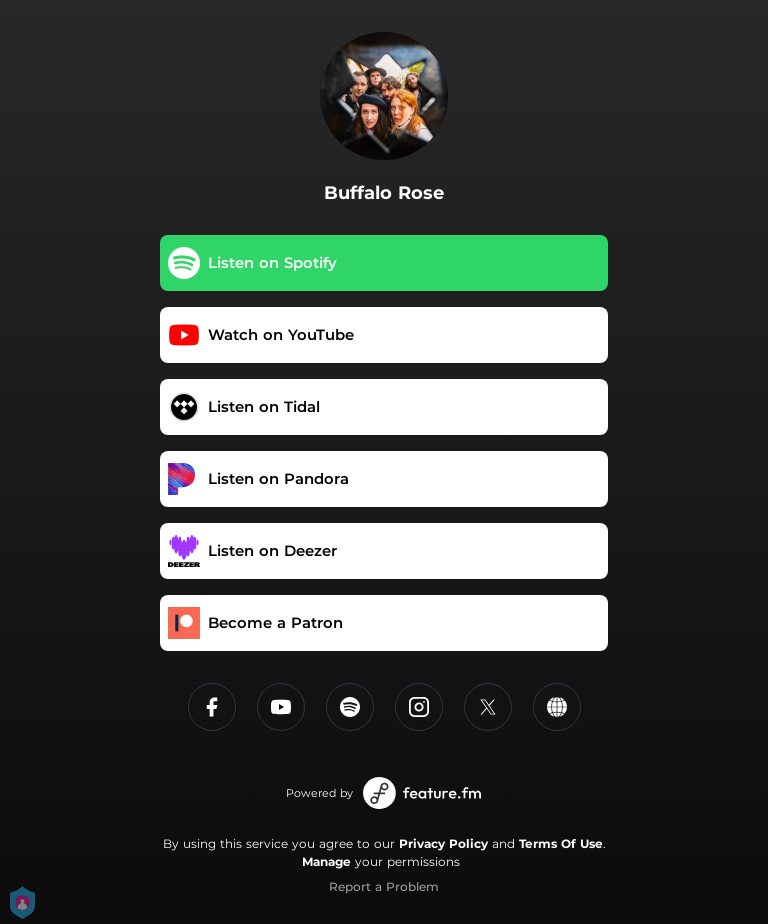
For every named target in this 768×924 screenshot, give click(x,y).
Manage (326, 861)
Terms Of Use (561, 843)
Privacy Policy (443, 843)
